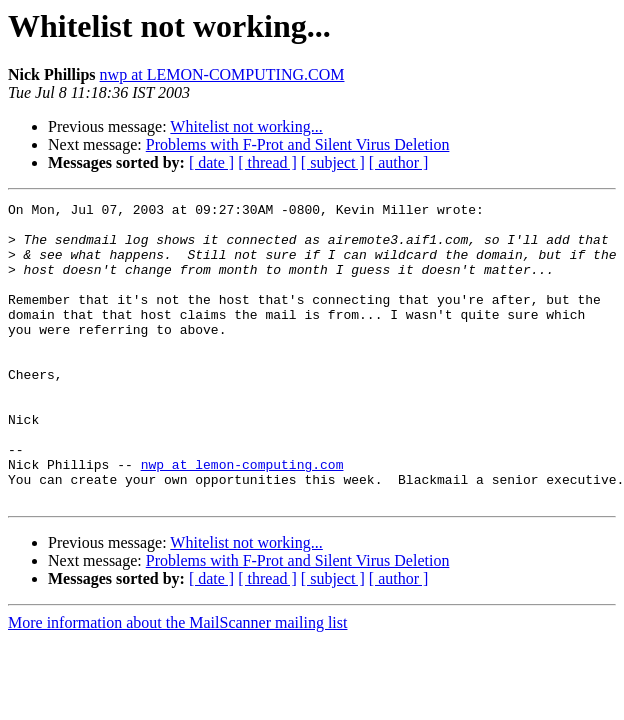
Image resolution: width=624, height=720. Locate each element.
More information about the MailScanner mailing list (177, 682)
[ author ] (399, 162)
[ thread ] (267, 162)
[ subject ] (333, 162)
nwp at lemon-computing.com (242, 518)
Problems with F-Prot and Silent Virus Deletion (298, 144)
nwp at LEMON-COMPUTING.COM (222, 74)
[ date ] (211, 162)
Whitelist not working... (246, 126)
